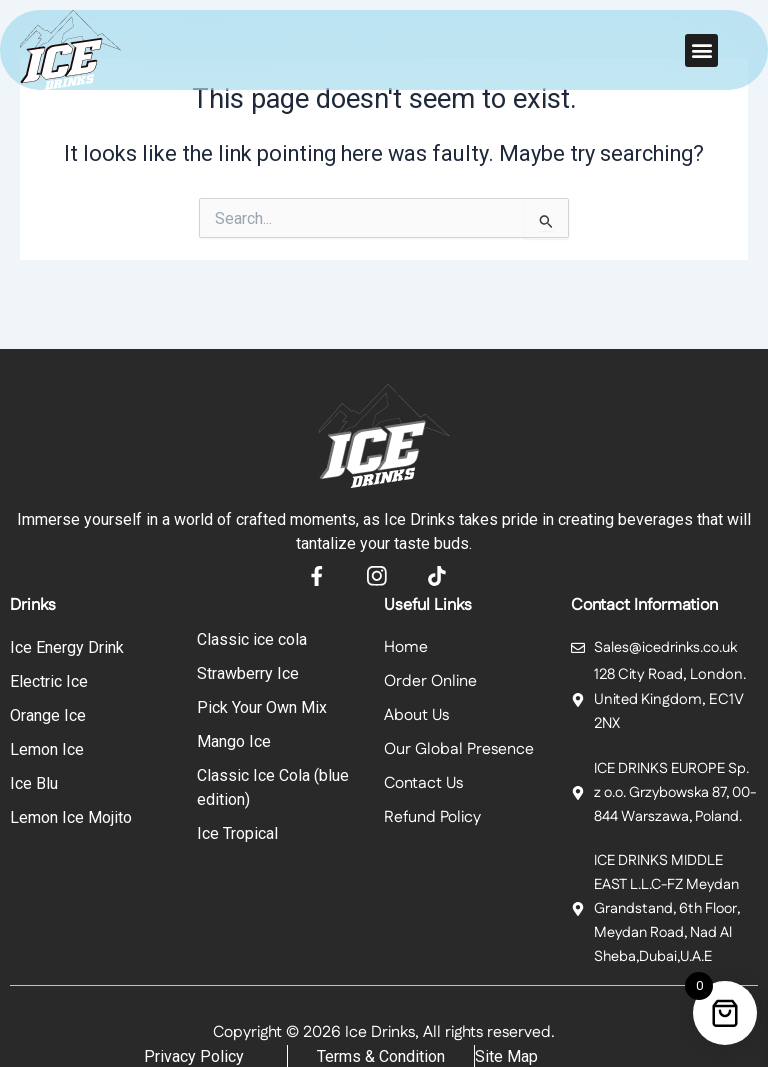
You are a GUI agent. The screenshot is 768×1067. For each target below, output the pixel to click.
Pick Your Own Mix (262, 707)
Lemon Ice (47, 749)
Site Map (506, 1054)
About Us (416, 715)
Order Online (430, 681)
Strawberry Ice (248, 673)
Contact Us (423, 783)
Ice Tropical (237, 833)
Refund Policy (432, 817)
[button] (701, 50)
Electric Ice (49, 681)
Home (406, 647)
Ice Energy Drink (67, 647)
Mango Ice (234, 741)
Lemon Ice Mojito (71, 817)
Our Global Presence (459, 749)
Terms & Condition (381, 1054)
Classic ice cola (252, 639)
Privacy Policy (194, 1054)
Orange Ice (48, 715)
